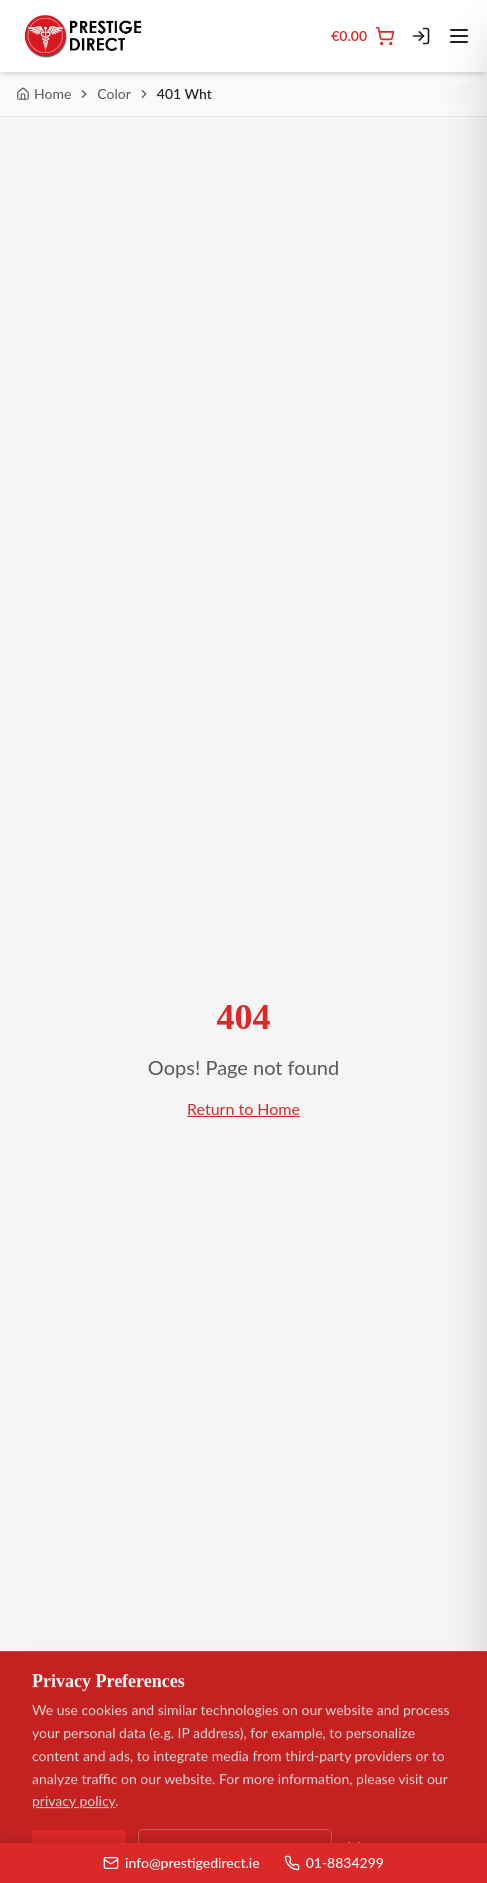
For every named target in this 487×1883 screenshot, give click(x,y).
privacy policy (73, 1801)
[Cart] (363, 36)
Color (114, 93)
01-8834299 (334, 1862)
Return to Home (243, 1108)
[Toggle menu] (459, 36)
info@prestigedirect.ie (181, 1862)
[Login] (421, 36)
